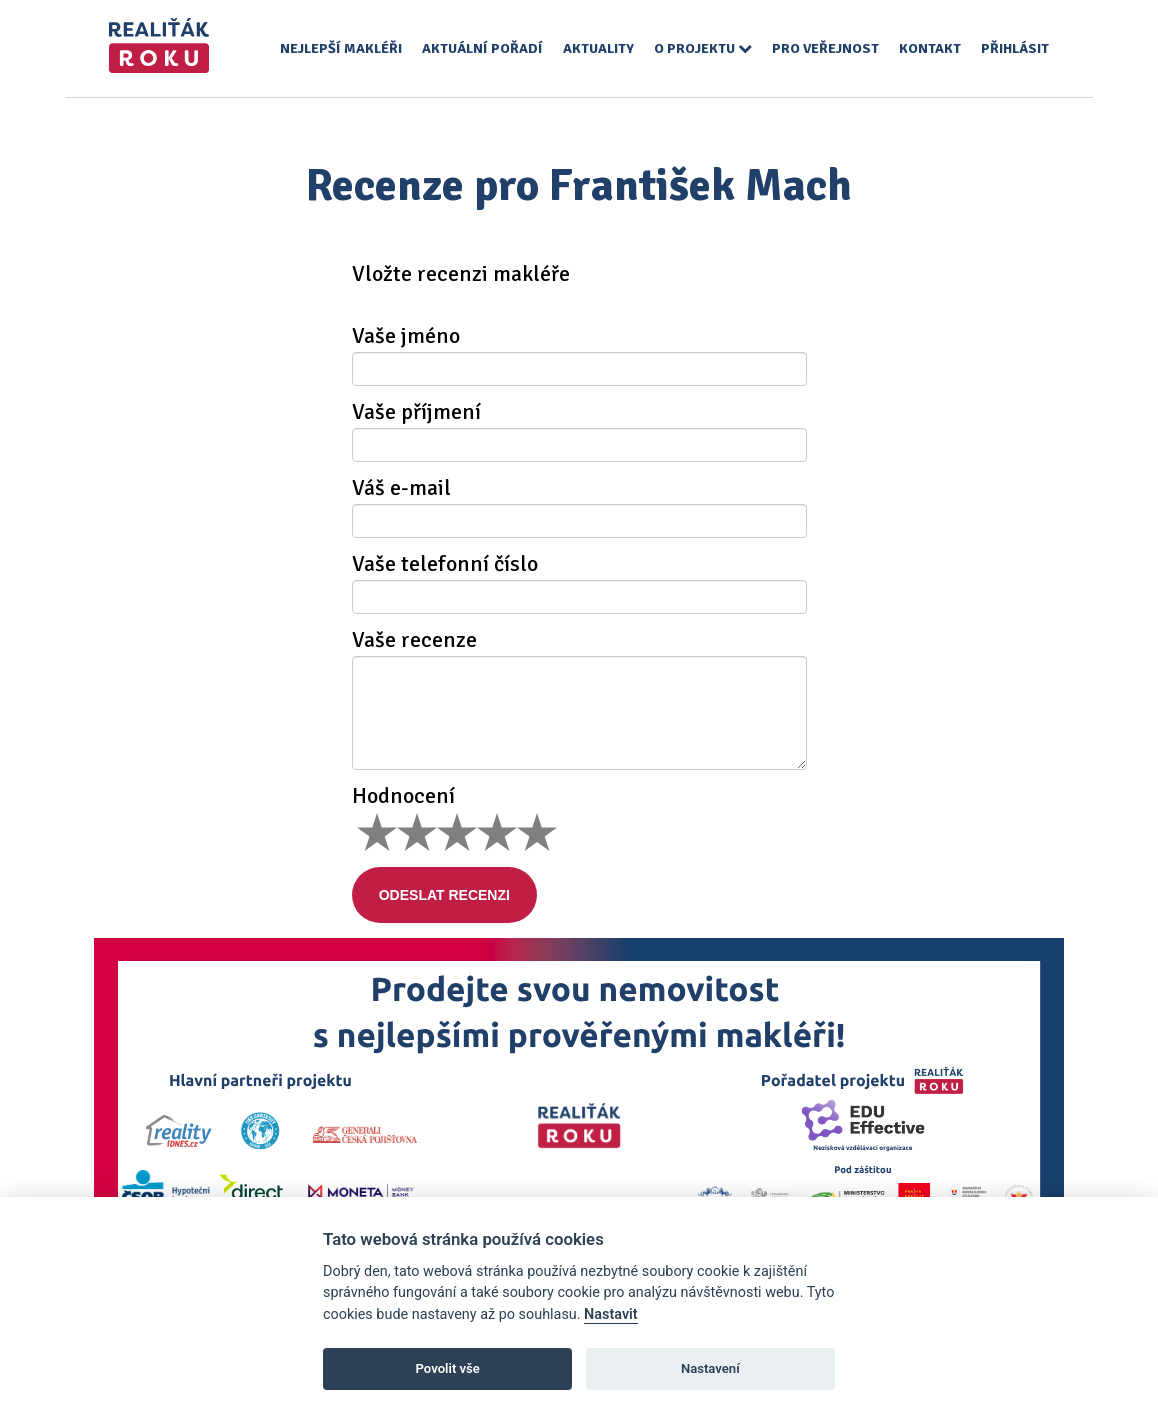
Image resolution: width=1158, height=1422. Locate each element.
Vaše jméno (406, 336)
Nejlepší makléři (341, 48)
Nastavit (611, 1314)
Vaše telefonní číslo (445, 564)
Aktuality (598, 48)
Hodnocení (403, 796)
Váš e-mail (401, 488)
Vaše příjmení (416, 412)
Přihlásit (1015, 48)
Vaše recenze (414, 640)
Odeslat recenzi (457, 895)
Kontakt (930, 48)
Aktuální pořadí (482, 48)
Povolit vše (448, 1368)
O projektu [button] (703, 48)
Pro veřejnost (825, 48)
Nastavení (710, 1368)
